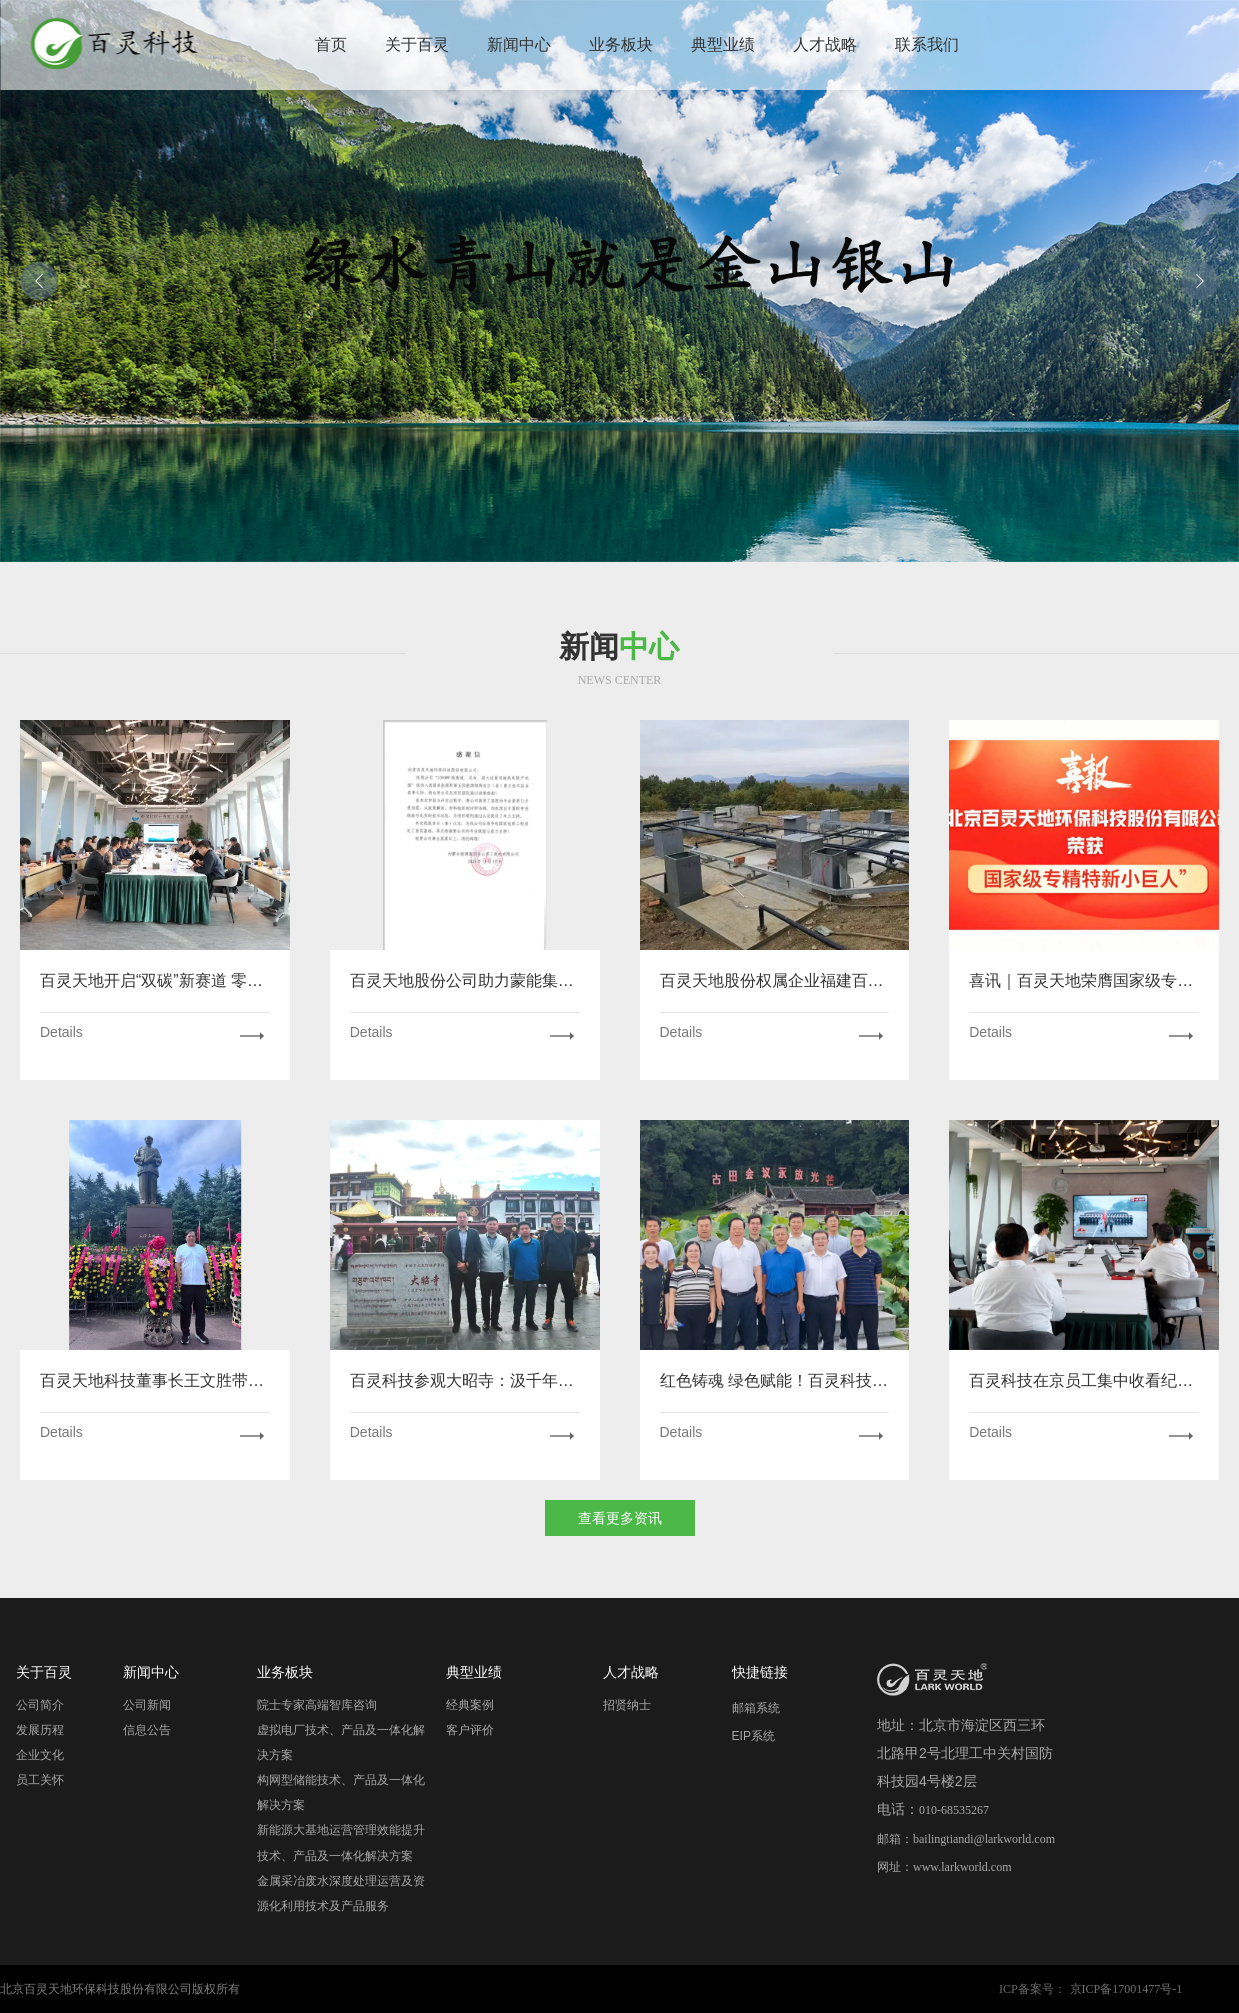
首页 (331, 44)
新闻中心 (519, 44)
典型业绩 (723, 44)
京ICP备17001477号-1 (1126, 1989)
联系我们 (927, 44)
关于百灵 (417, 44)
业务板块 (621, 44)
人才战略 (825, 44)
